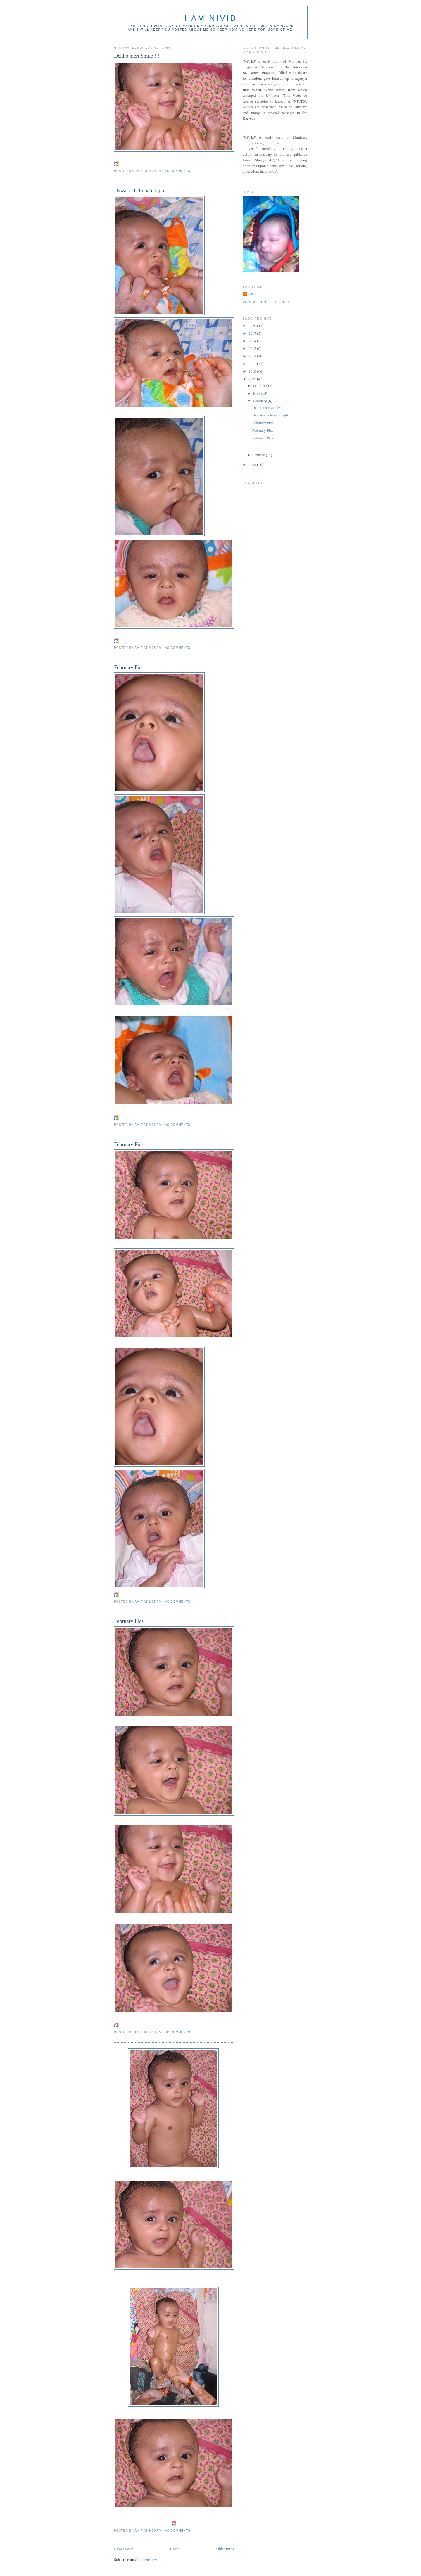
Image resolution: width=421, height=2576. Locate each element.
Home (175, 2548)
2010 (253, 371)
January (259, 455)
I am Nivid (210, 18)
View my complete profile (268, 302)
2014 (253, 341)
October (259, 385)
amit (253, 293)
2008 (253, 464)
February (260, 401)
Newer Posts (123, 2548)
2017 (253, 333)
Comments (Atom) (149, 2559)
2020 (253, 326)
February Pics (129, 667)
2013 (253, 348)
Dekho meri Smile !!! (137, 56)
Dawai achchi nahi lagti (139, 190)
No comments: (179, 170)
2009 (253, 379)
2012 (253, 356)
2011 (253, 364)
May (257, 393)
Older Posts (225, 2548)
